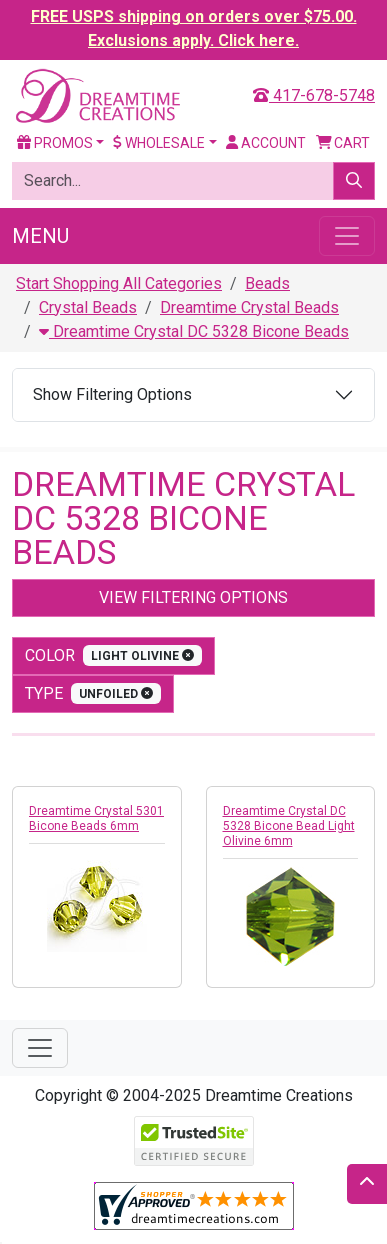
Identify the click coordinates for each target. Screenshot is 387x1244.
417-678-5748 (314, 95)
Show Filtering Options (112, 394)
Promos (55, 143)
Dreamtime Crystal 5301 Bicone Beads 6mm (96, 818)
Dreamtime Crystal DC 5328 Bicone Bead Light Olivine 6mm (289, 826)
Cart (343, 143)
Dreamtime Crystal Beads (249, 307)
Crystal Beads (88, 307)
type (93, 693)
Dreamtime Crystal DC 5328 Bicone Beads (194, 331)
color (113, 655)
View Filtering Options (193, 597)
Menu (40, 236)
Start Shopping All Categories (119, 283)
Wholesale (159, 143)
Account (266, 143)
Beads (267, 283)
